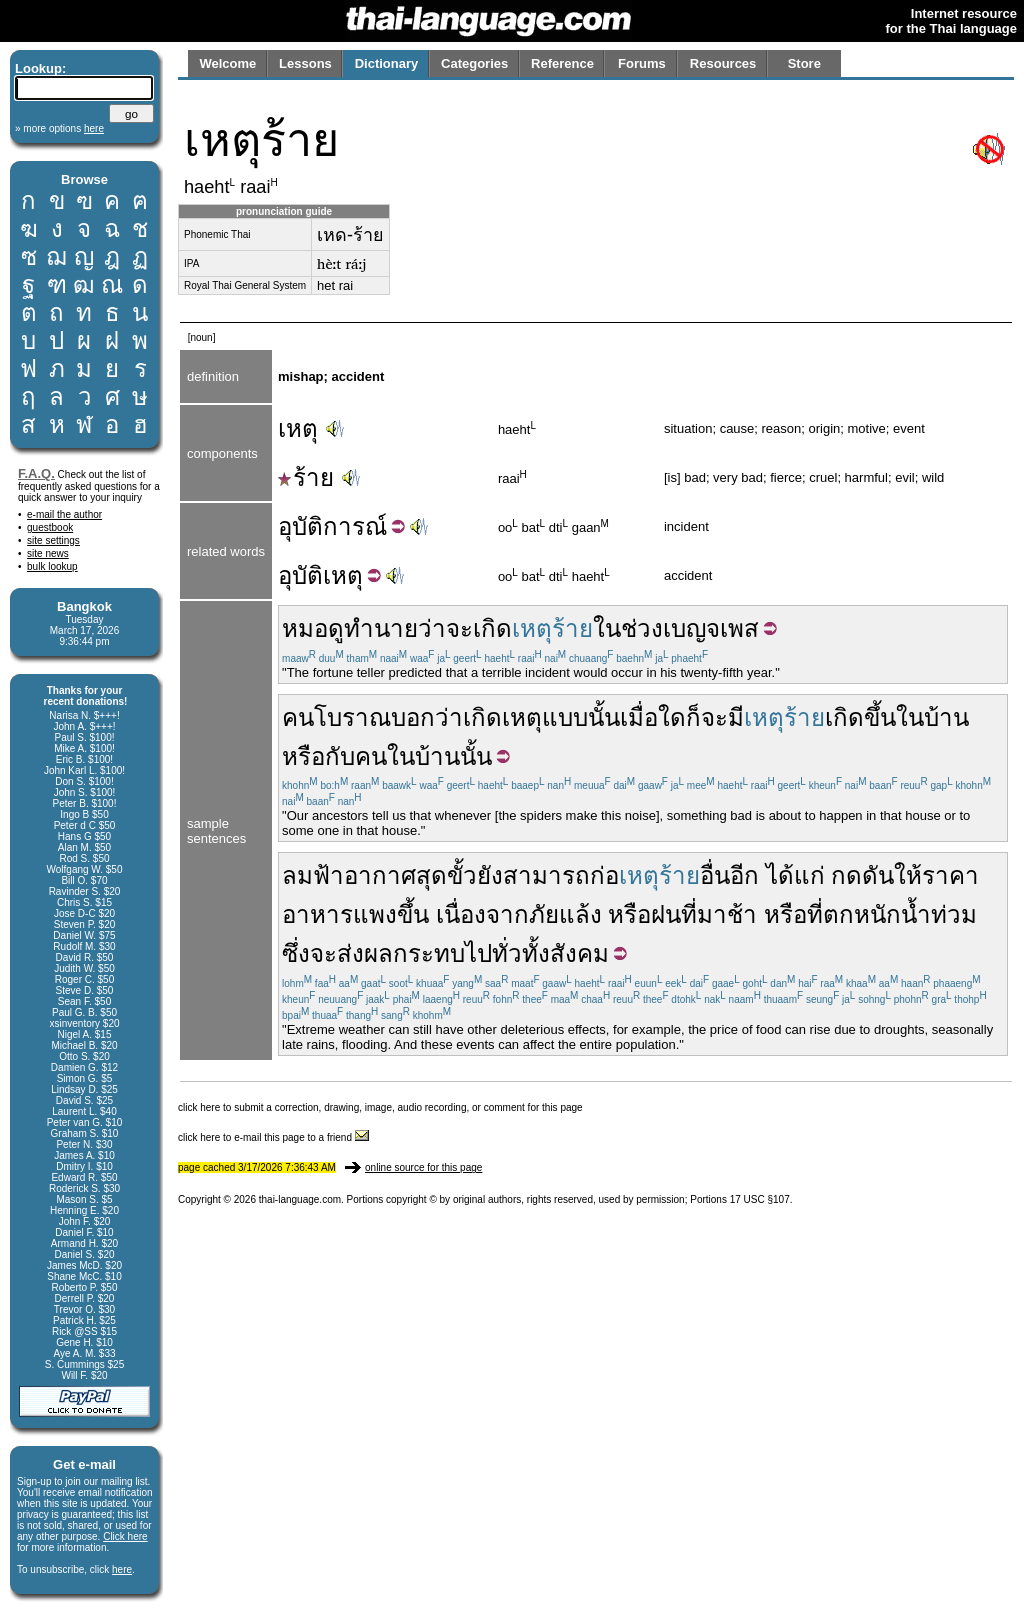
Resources (723, 63)
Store (804, 63)
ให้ (908, 875)
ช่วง (642, 628)
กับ (340, 756)
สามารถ (546, 875)
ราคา (950, 875)
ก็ (693, 717)
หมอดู (313, 628)
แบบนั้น (581, 717)
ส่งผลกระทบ (401, 953)
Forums (642, 63)
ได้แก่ (795, 875)
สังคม (579, 953)
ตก (838, 914)
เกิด (492, 628)
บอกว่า (427, 717)
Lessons (305, 63)
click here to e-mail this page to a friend (273, 1137)
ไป (478, 953)
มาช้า (727, 914)
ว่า (432, 628)
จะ (459, 628)
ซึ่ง (296, 953)
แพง (375, 914)
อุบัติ (300, 526)
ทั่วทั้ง (521, 953)
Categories (474, 63)
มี (736, 717)
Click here (125, 1536)
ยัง (490, 875)
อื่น (715, 875)
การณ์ (355, 526)
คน (371, 756)
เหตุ (298, 428)
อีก (744, 875)
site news (48, 553)
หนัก (877, 914)
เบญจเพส (711, 628)
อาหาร (317, 914)
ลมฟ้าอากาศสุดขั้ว (379, 875)
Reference (562, 63)
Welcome (227, 63)
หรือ (303, 756)
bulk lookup (52, 566)
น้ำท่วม (939, 914)
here (122, 1569)
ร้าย (306, 477)
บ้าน (946, 717)
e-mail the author (64, 514)
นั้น (476, 756)
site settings (53, 540)
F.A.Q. (36, 473)
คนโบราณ (336, 717)
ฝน (666, 914)
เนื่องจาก (482, 914)
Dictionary (387, 63)
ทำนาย (381, 628)
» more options (59, 128)
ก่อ (604, 875)
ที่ (689, 914)
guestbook (50, 527)
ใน (607, 628)
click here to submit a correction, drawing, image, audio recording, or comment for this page (380, 1107)
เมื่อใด (653, 717)
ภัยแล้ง (565, 914)
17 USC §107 (760, 1199)
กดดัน (862, 875)
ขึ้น (413, 914)
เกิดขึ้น (860, 717)
